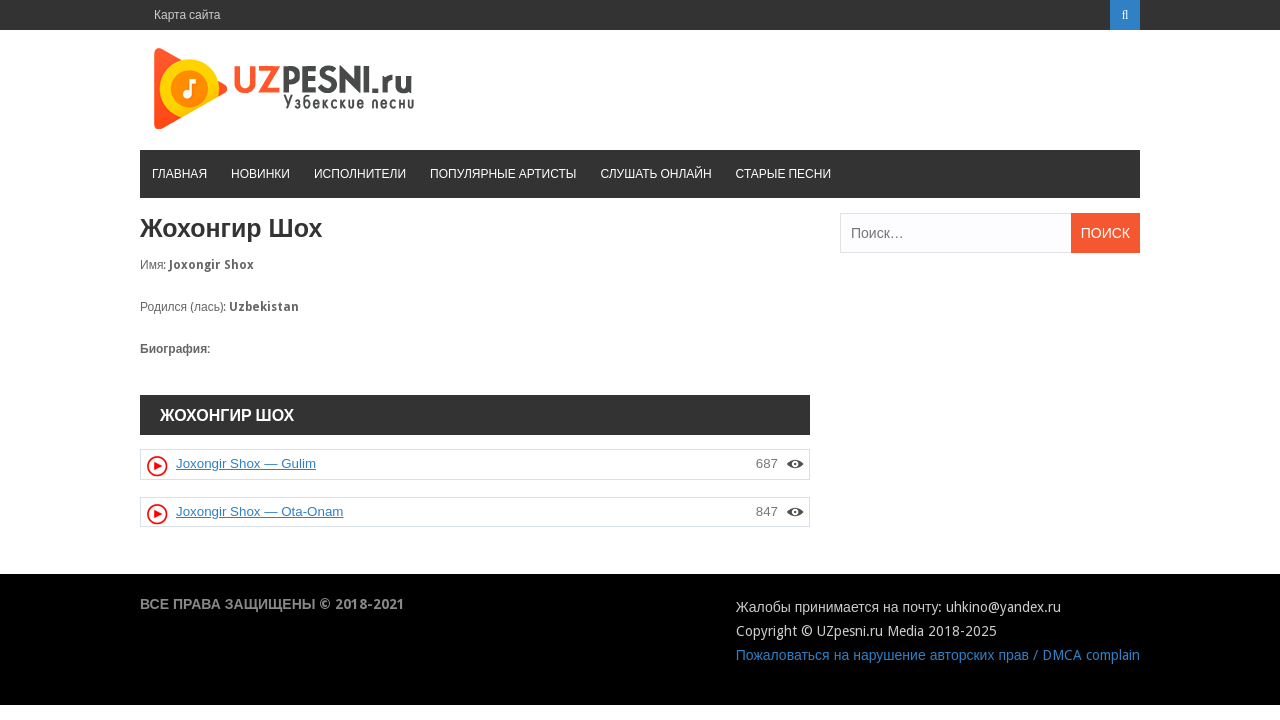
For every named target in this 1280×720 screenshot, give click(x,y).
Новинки (260, 174)
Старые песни (783, 174)
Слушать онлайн (655, 174)
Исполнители (360, 174)
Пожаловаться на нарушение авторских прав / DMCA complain (938, 655)
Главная (179, 174)
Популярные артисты (503, 174)
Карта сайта (187, 15)
